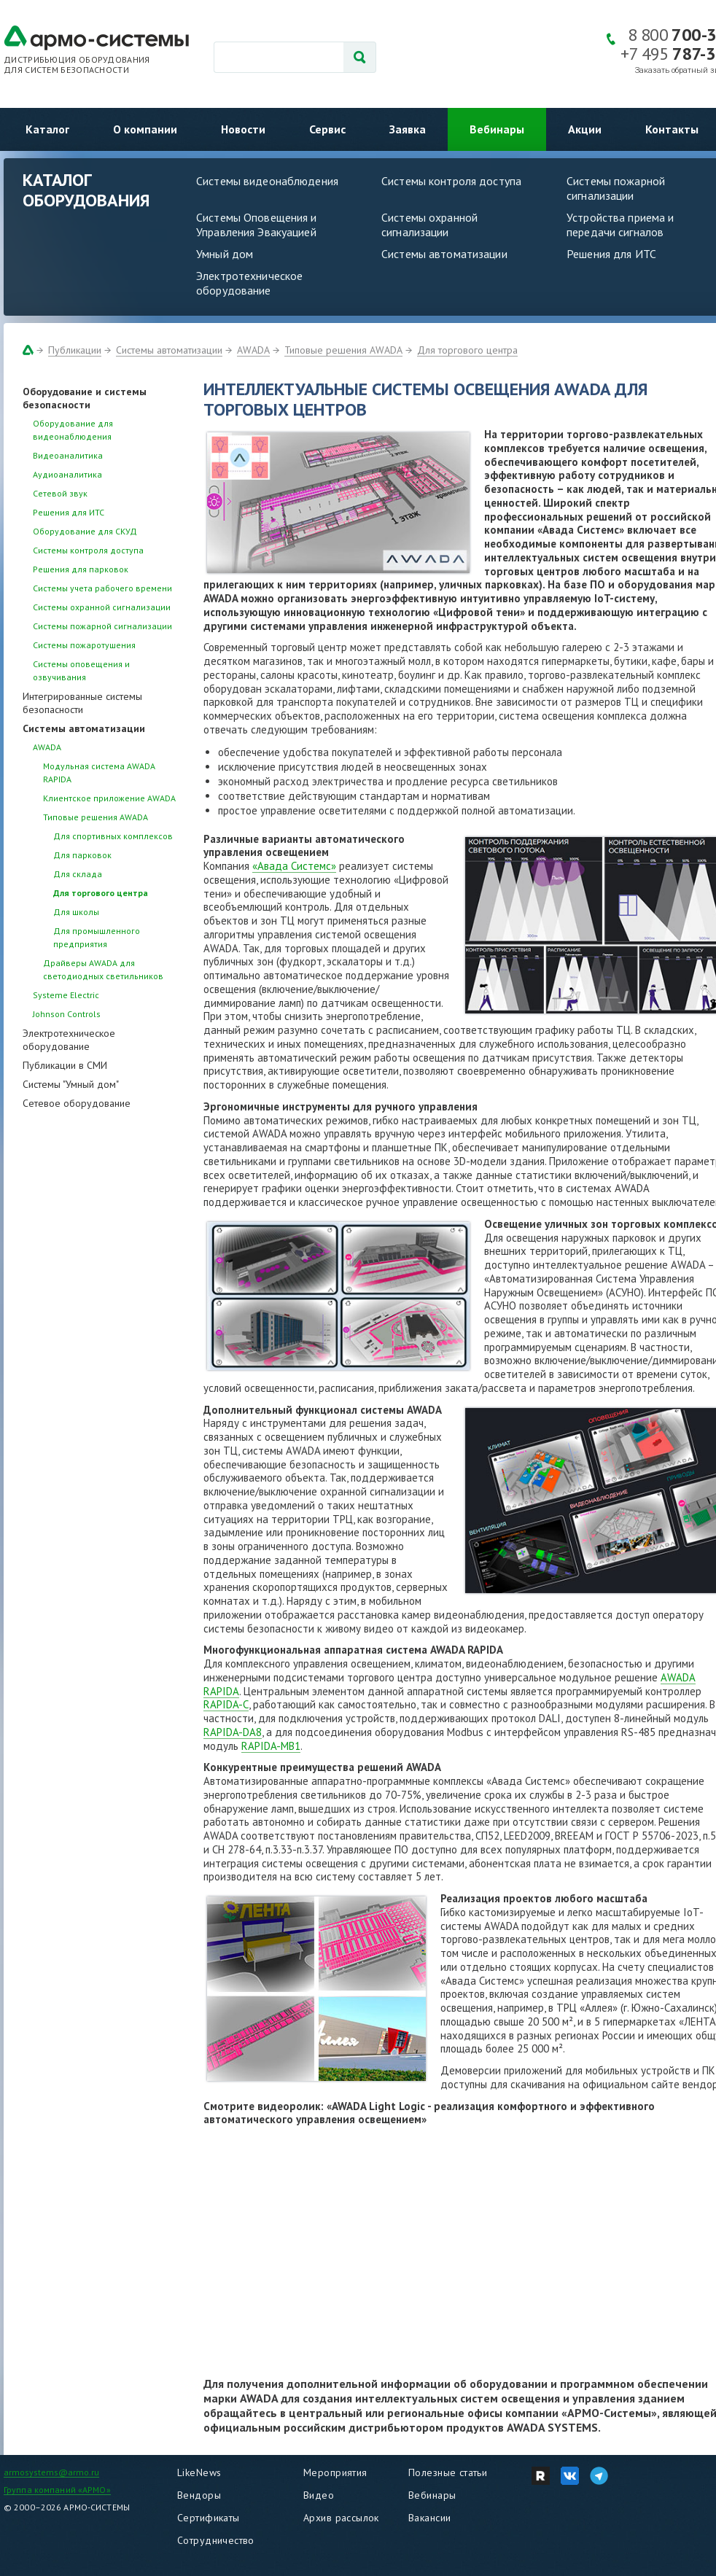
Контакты (672, 129)
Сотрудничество (215, 2540)
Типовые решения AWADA (343, 350)
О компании (145, 129)
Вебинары (497, 129)
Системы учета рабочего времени (102, 588)
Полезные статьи (447, 2472)
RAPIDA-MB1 (270, 1746)
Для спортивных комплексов (113, 835)
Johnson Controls (67, 1013)
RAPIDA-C (226, 1704)
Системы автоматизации (444, 253)
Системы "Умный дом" (71, 1084)
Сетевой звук (60, 493)
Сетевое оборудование (77, 1103)
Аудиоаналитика (67, 474)
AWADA (253, 350)
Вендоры (199, 2495)
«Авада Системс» (294, 866)
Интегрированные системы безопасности (82, 703)
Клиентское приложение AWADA (109, 798)
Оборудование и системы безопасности (85, 398)
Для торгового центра (467, 350)
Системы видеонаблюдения (267, 181)
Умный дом (224, 253)
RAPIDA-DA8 (232, 1732)
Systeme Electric (66, 994)
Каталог (47, 129)
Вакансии (429, 2517)
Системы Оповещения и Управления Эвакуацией (256, 224)
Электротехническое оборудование (249, 282)
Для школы (76, 911)
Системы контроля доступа (451, 181)
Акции (585, 129)
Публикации (74, 350)
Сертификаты (208, 2517)
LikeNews (199, 2472)
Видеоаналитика (68, 455)
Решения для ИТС (611, 253)
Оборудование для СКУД (85, 531)
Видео (318, 2495)
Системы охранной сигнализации (429, 224)
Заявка (407, 129)
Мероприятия (335, 2472)
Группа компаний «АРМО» (57, 2489)
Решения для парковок (80, 569)
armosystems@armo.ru (51, 2472)
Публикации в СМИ (65, 1065)
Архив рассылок (341, 2517)
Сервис (327, 129)
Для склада (77, 873)
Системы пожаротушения (84, 644)
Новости (243, 129)
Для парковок (82, 854)
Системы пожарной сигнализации (102, 625)
